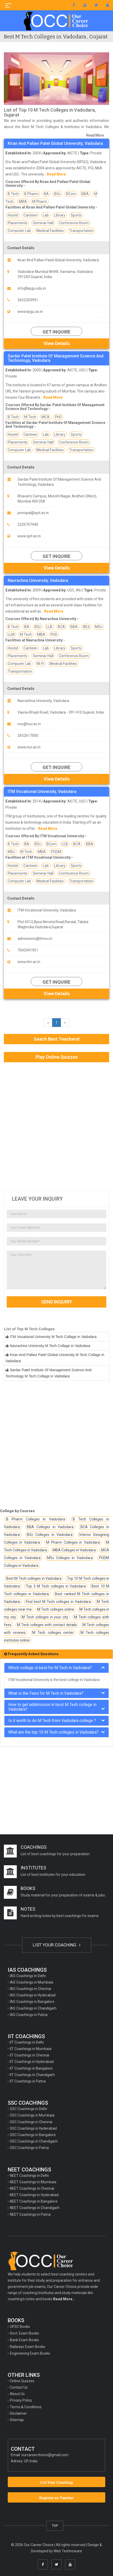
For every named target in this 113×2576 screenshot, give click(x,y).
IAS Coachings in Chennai (30, 1989)
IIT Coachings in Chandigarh (32, 2075)
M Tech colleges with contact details (47, 1625)
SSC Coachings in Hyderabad (33, 2128)
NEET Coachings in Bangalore (34, 2201)
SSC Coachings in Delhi (28, 2109)
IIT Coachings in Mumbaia (30, 2049)
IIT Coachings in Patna (28, 2081)
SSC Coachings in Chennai (31, 2122)
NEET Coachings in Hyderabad (34, 2195)
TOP (55, 2526)
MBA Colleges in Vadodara (74, 1550)
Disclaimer (18, 2413)
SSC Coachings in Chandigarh (34, 2141)
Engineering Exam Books (30, 2353)
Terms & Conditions (26, 2407)
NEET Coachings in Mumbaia (33, 2182)
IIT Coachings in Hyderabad (32, 2062)
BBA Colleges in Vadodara (50, 1527)
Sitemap (17, 2420)
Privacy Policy (21, 2400)
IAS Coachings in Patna (28, 2015)
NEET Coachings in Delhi (29, 2175)
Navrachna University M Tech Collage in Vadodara (50, 1346)
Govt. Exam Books (24, 2333)
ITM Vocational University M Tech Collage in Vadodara (53, 1337)
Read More (95, 135)
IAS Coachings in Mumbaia (31, 1982)
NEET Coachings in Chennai (32, 2188)
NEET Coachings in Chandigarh (35, 2208)
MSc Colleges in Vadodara (70, 1558)
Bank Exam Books (24, 2340)
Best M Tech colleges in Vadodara (33, 1578)
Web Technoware (68, 2551)
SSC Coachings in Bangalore (33, 2135)
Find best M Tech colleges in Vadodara (58, 1602)
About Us (17, 2394)
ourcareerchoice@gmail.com (44, 2455)
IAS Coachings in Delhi (28, 1976)
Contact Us (19, 2387)
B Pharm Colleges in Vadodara (35, 1519)
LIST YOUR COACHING (56, 1944)
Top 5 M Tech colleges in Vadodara (56, 1586)
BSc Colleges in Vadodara (50, 1535)
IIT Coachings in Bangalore (31, 2068)
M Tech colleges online (55, 1609)
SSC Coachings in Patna (29, 2148)
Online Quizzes (22, 2381)
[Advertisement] (56, 1126)
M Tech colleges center (53, 1632)
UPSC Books (20, 2326)
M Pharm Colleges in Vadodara (73, 1542)
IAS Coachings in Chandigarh (33, 2008)
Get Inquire (56, 331)
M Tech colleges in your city (45, 1617)
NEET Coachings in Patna (30, 2214)
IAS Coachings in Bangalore (32, 2002)
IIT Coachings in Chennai (29, 2055)
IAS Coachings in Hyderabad (32, 1995)
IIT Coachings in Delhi (27, 2042)
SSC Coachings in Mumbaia (32, 2115)
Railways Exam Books (27, 2347)
